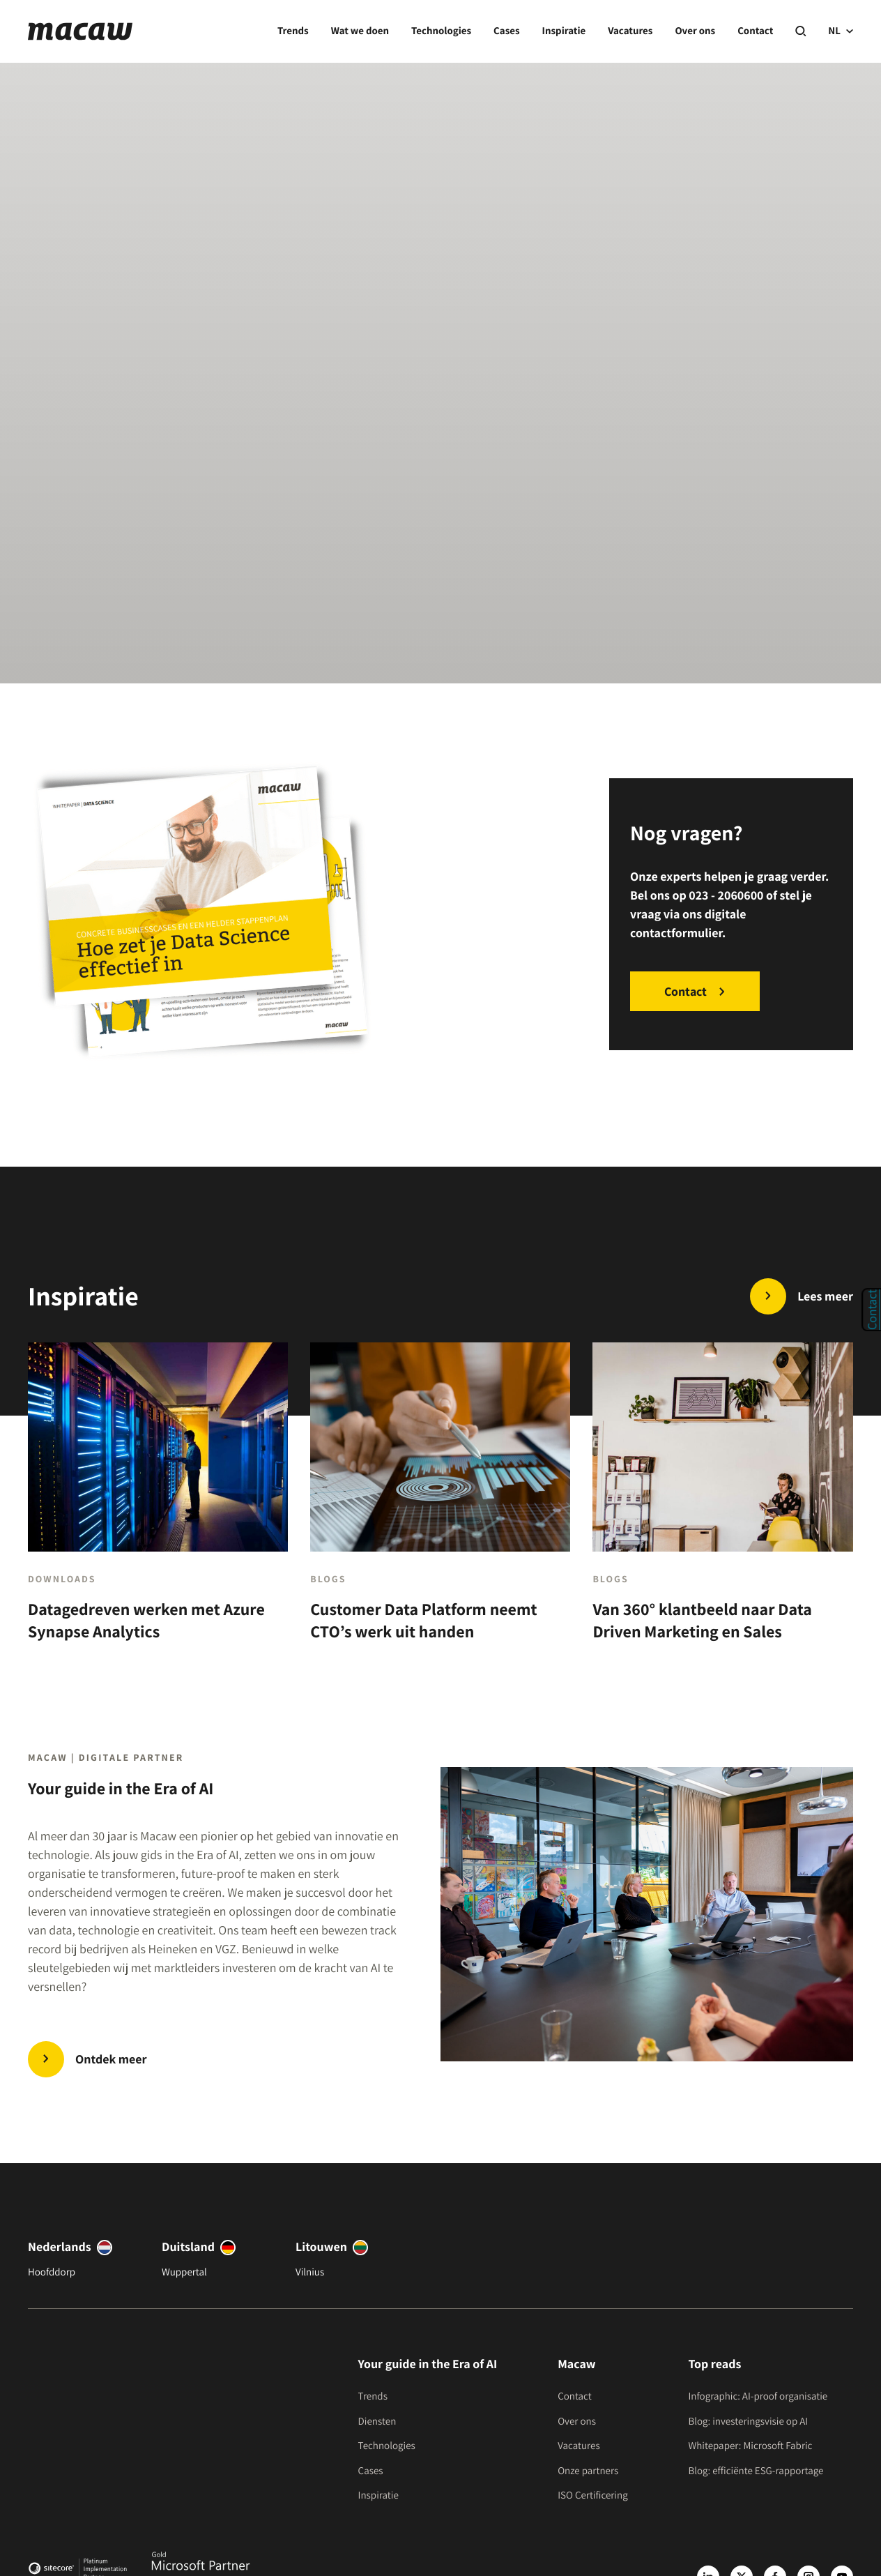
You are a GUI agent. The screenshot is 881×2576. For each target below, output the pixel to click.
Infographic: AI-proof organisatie (757, 2396)
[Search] (800, 32)
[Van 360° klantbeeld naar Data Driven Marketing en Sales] (722, 1503)
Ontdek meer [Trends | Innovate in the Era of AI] (111, 2060)
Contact (755, 31)
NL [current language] (840, 31)
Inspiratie (564, 31)
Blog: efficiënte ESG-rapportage (755, 2471)
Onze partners (588, 2471)
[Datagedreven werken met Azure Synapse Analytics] (158, 1503)
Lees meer (825, 1297)
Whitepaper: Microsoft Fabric (750, 2446)
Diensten (377, 2421)
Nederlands (59, 2247)
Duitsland (188, 2247)
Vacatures (630, 31)
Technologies (441, 31)
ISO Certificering (593, 2495)
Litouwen (321, 2247)
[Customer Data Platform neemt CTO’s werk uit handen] (440, 1503)
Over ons (695, 31)
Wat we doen (360, 31)
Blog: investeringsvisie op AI (748, 2421)
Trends (293, 31)
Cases (506, 31)
